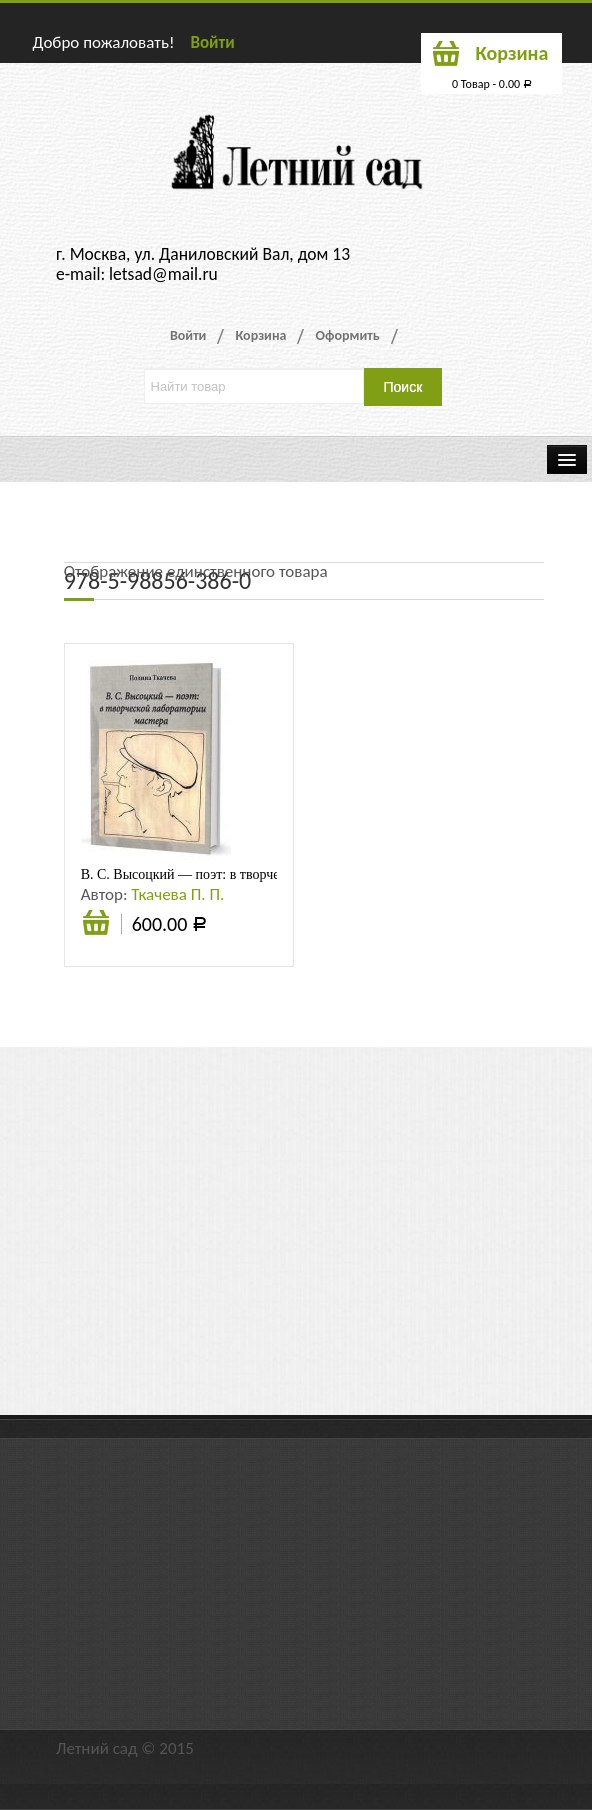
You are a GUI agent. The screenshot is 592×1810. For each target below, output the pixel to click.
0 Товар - (492, 84)
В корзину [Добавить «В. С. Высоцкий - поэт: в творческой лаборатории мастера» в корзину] (96, 932)
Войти (212, 42)
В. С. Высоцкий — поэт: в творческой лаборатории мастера (258, 874)
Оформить (347, 335)
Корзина (260, 335)
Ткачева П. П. (177, 894)
